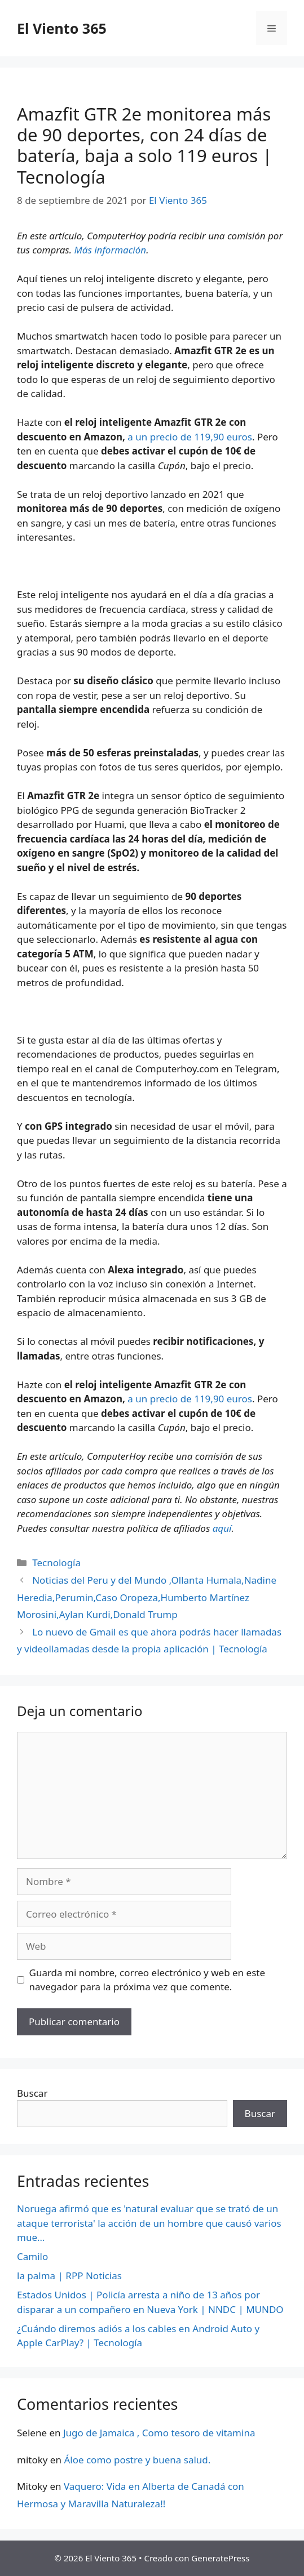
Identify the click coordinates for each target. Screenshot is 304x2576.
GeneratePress (220, 2558)
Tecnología (56, 1562)
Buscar (32, 2093)
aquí (222, 1528)
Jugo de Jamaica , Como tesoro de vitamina (159, 2432)
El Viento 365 (62, 28)
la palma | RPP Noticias (69, 2275)
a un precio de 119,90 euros (189, 436)
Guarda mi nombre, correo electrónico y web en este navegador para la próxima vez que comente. (147, 1980)
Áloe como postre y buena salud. (137, 2459)
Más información (110, 249)
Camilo (32, 2256)
